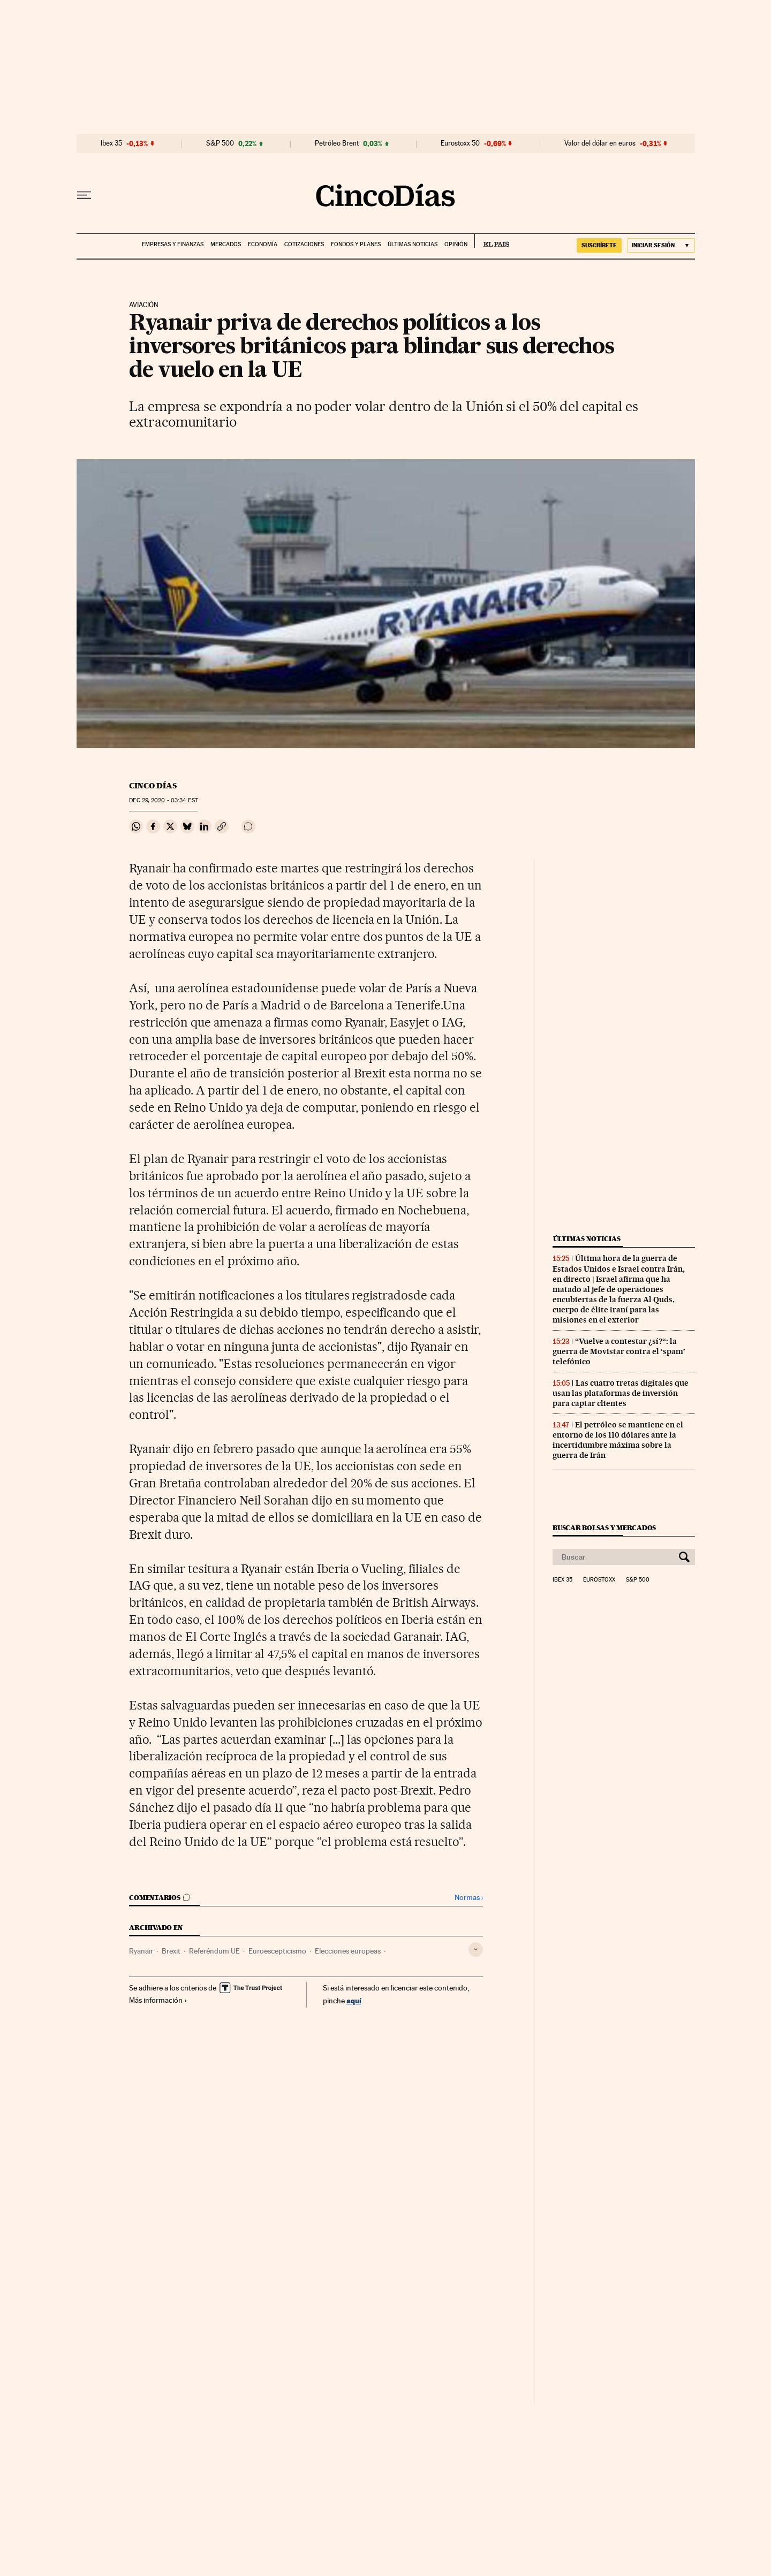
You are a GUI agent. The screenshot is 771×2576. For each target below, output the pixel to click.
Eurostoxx (599, 1580)
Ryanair (141, 1951)
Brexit (171, 1951)
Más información (158, 2000)
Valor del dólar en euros (600, 143)
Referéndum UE (214, 1951)
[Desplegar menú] (84, 195)
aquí (353, 2000)
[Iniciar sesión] (661, 245)
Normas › (469, 1898)
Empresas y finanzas (172, 244)
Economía (262, 244)
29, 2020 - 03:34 (163, 800)
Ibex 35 (111, 143)
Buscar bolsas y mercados (604, 1528)
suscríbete (599, 245)
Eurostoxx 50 (460, 143)
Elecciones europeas (348, 1951)
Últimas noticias (412, 244)
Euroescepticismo (277, 1951)
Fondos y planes (356, 244)
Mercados (225, 244)
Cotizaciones (304, 244)
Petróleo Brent (337, 143)
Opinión (455, 244)
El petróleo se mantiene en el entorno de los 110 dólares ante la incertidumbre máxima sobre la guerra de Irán (618, 1440)
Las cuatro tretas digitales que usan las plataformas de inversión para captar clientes (621, 1393)
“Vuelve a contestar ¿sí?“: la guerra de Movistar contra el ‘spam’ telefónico (619, 1351)
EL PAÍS (491, 241)
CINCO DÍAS (153, 786)
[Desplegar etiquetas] (475, 1949)
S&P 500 (220, 143)
